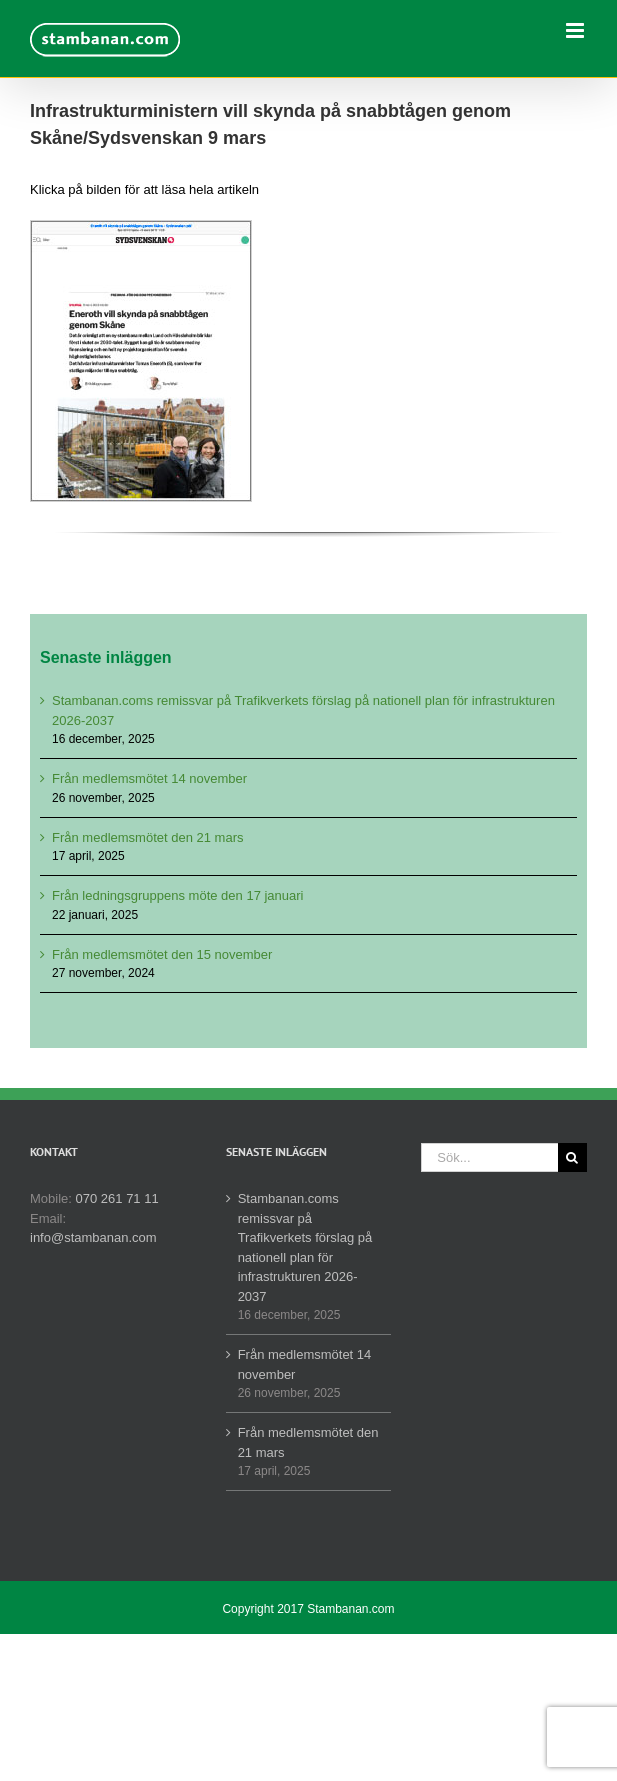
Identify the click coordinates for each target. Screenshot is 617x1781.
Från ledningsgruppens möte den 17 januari (178, 895)
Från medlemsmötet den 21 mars (147, 837)
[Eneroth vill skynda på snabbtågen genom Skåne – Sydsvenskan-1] (141, 227)
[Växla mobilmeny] (576, 30)
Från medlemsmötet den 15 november (162, 954)
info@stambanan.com (93, 1237)
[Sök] (572, 1157)
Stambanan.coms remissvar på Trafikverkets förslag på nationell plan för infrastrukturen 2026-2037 (305, 1247)
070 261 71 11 (117, 1198)
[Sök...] (489, 1157)
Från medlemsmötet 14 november (149, 778)
